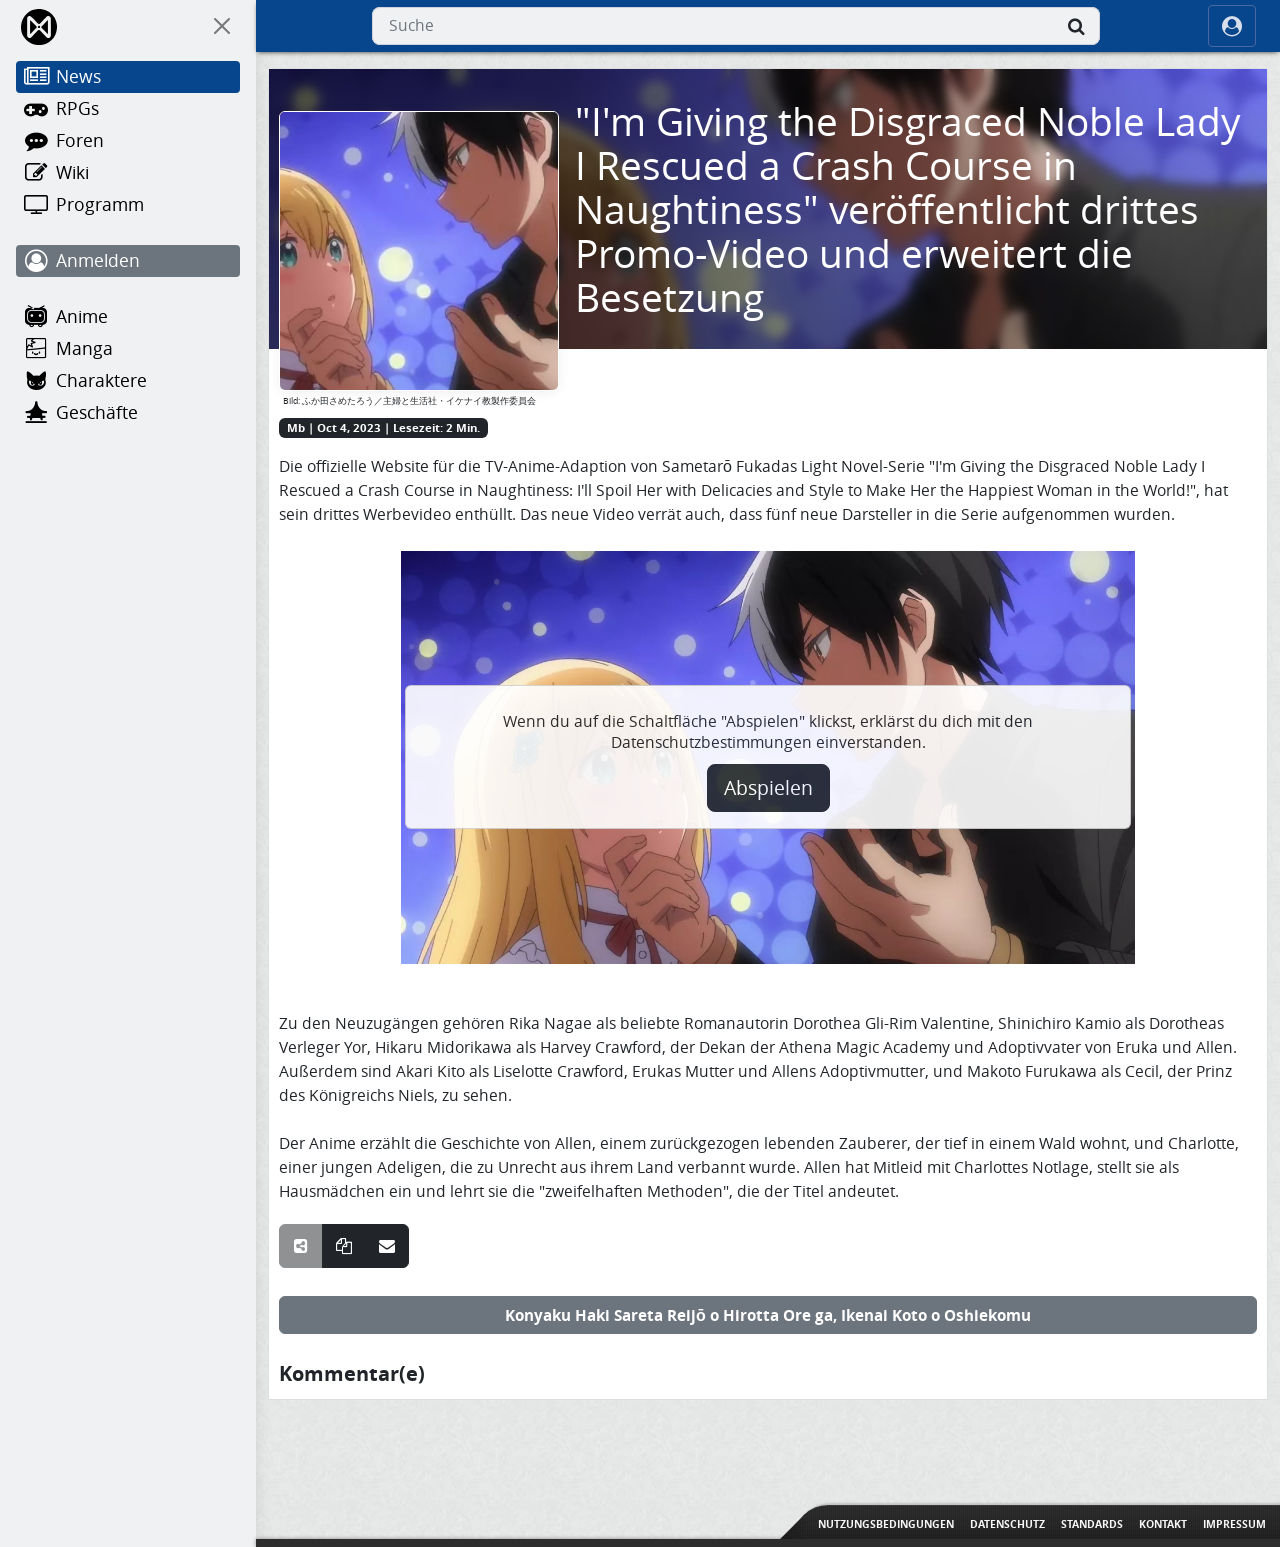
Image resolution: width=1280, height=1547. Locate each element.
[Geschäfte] (128, 413)
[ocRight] (1232, 26)
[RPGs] (128, 109)
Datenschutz (1007, 1524)
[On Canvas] (222, 26)
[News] (128, 77)
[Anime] (128, 317)
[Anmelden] (128, 261)
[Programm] (128, 205)
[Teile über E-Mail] (387, 1246)
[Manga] (128, 349)
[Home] (40, 26)
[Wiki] (128, 173)
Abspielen (768, 788)
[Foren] (128, 141)
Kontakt (1163, 1524)
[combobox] (736, 26)
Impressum (1234, 1524)
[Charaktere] (128, 381)
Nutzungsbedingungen (886, 1524)
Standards (1092, 1524)
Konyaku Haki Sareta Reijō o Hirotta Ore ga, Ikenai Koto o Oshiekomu (768, 1315)
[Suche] (1076, 26)
